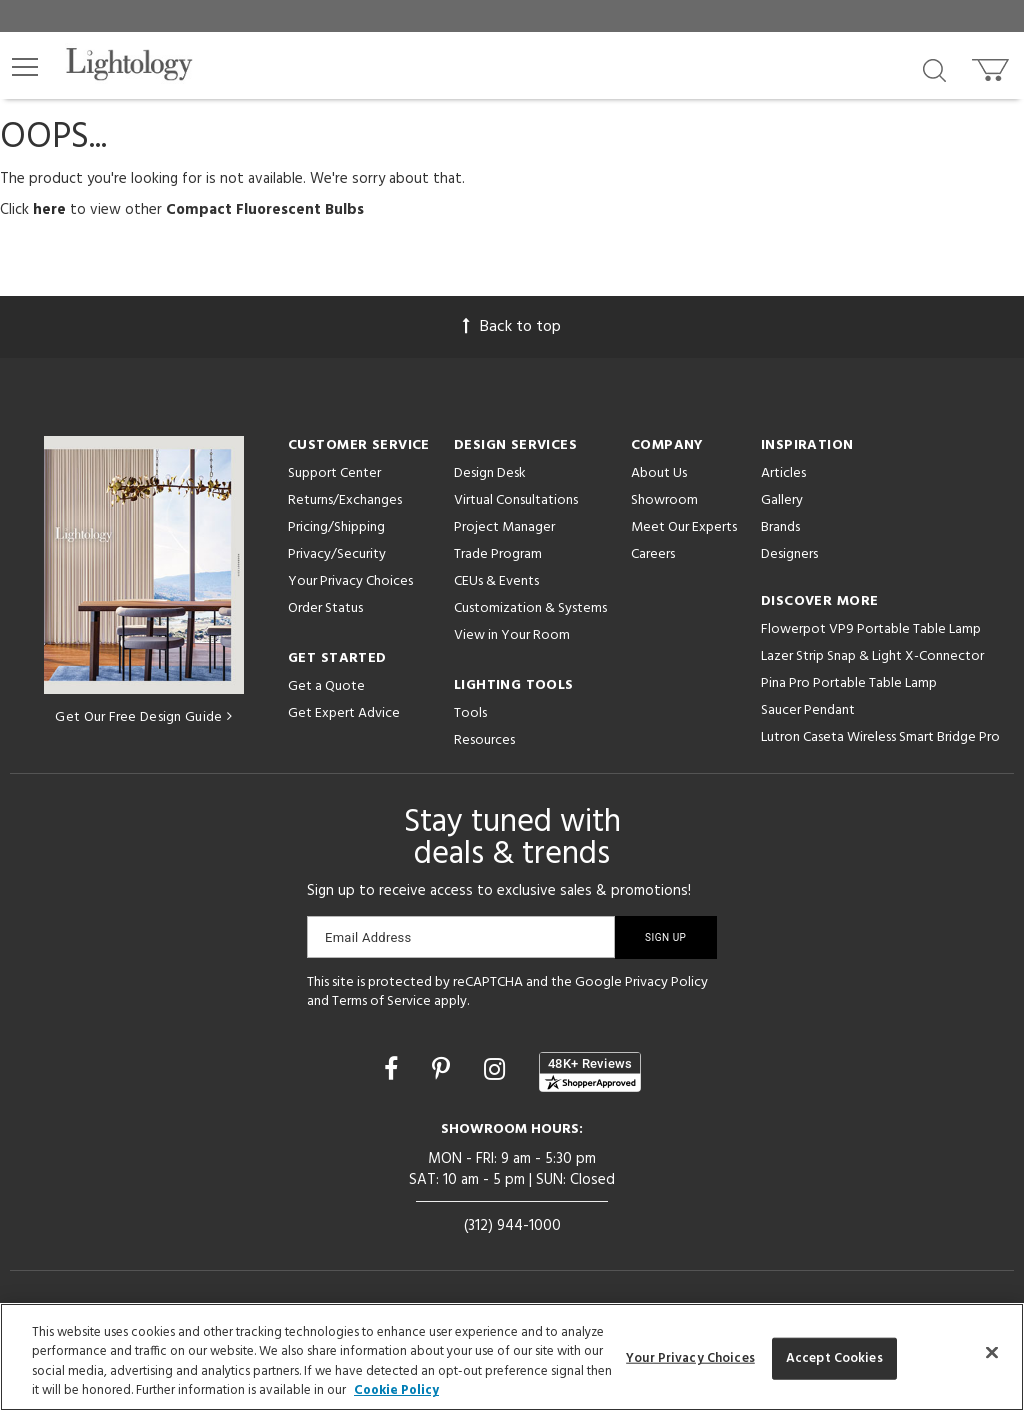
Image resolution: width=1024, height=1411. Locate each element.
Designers (789, 554)
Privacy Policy (666, 982)
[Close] (992, 1352)
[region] (512, 1357)
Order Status (325, 608)
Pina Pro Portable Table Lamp (849, 683)
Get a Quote (326, 686)
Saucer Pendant (808, 710)
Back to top (512, 327)
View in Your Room (512, 635)
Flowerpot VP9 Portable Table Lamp (871, 629)
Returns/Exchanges (345, 500)
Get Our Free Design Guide (143, 717)
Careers (653, 554)
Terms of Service (381, 1001)
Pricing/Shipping (336, 527)
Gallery (782, 500)
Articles (783, 473)
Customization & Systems (530, 608)
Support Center (334, 473)
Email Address (368, 937)
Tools (470, 713)
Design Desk (490, 473)
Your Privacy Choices (350, 582)
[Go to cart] (992, 65)
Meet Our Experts (684, 527)
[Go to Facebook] (394, 1072)
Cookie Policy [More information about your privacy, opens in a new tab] (396, 1390)
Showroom (664, 500)
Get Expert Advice (344, 713)
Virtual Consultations (516, 500)
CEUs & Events (496, 581)
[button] (25, 67)
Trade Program (498, 554)
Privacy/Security (337, 554)
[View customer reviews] (590, 1072)
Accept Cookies (834, 1358)
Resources (484, 740)
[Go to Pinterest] (444, 1072)
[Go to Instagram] (497, 1072)
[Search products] (934, 69)
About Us (659, 473)
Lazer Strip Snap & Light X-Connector (872, 656)
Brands (780, 527)
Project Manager (504, 527)
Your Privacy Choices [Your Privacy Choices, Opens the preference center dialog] (690, 1358)
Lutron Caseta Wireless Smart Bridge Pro (880, 737)
